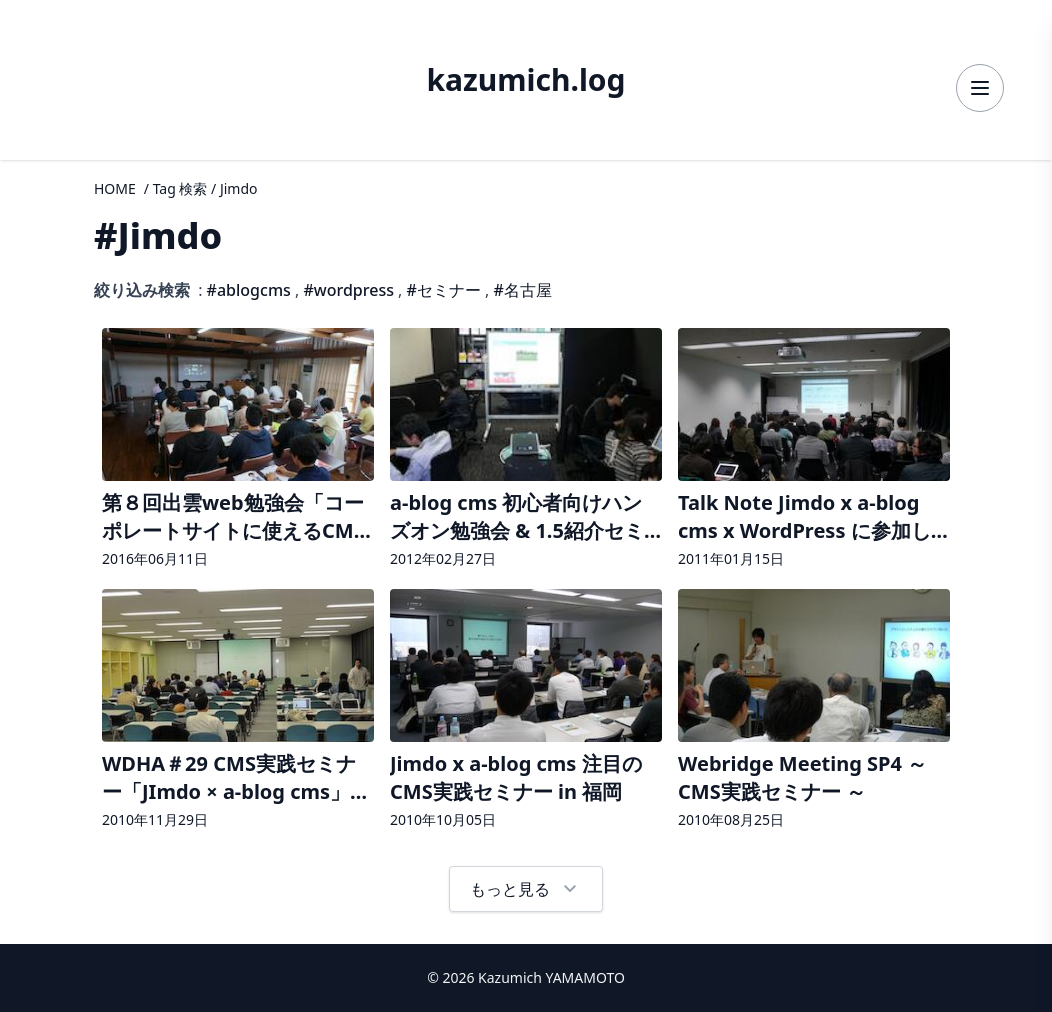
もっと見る (526, 889)
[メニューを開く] (980, 88)
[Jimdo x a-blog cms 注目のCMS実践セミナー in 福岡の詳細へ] (526, 711)
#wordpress (348, 290)
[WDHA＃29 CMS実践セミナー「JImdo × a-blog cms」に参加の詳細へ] (238, 711)
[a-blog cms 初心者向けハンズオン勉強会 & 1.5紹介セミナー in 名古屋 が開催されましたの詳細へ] (526, 450)
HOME (115, 188)
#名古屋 (523, 290)
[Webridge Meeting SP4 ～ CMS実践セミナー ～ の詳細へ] (814, 711)
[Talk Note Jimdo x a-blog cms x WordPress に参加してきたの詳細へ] (814, 450)
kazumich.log (525, 80)
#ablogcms (249, 290)
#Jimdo (158, 235)
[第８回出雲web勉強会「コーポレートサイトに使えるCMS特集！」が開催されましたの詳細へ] (238, 450)
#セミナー (444, 290)
